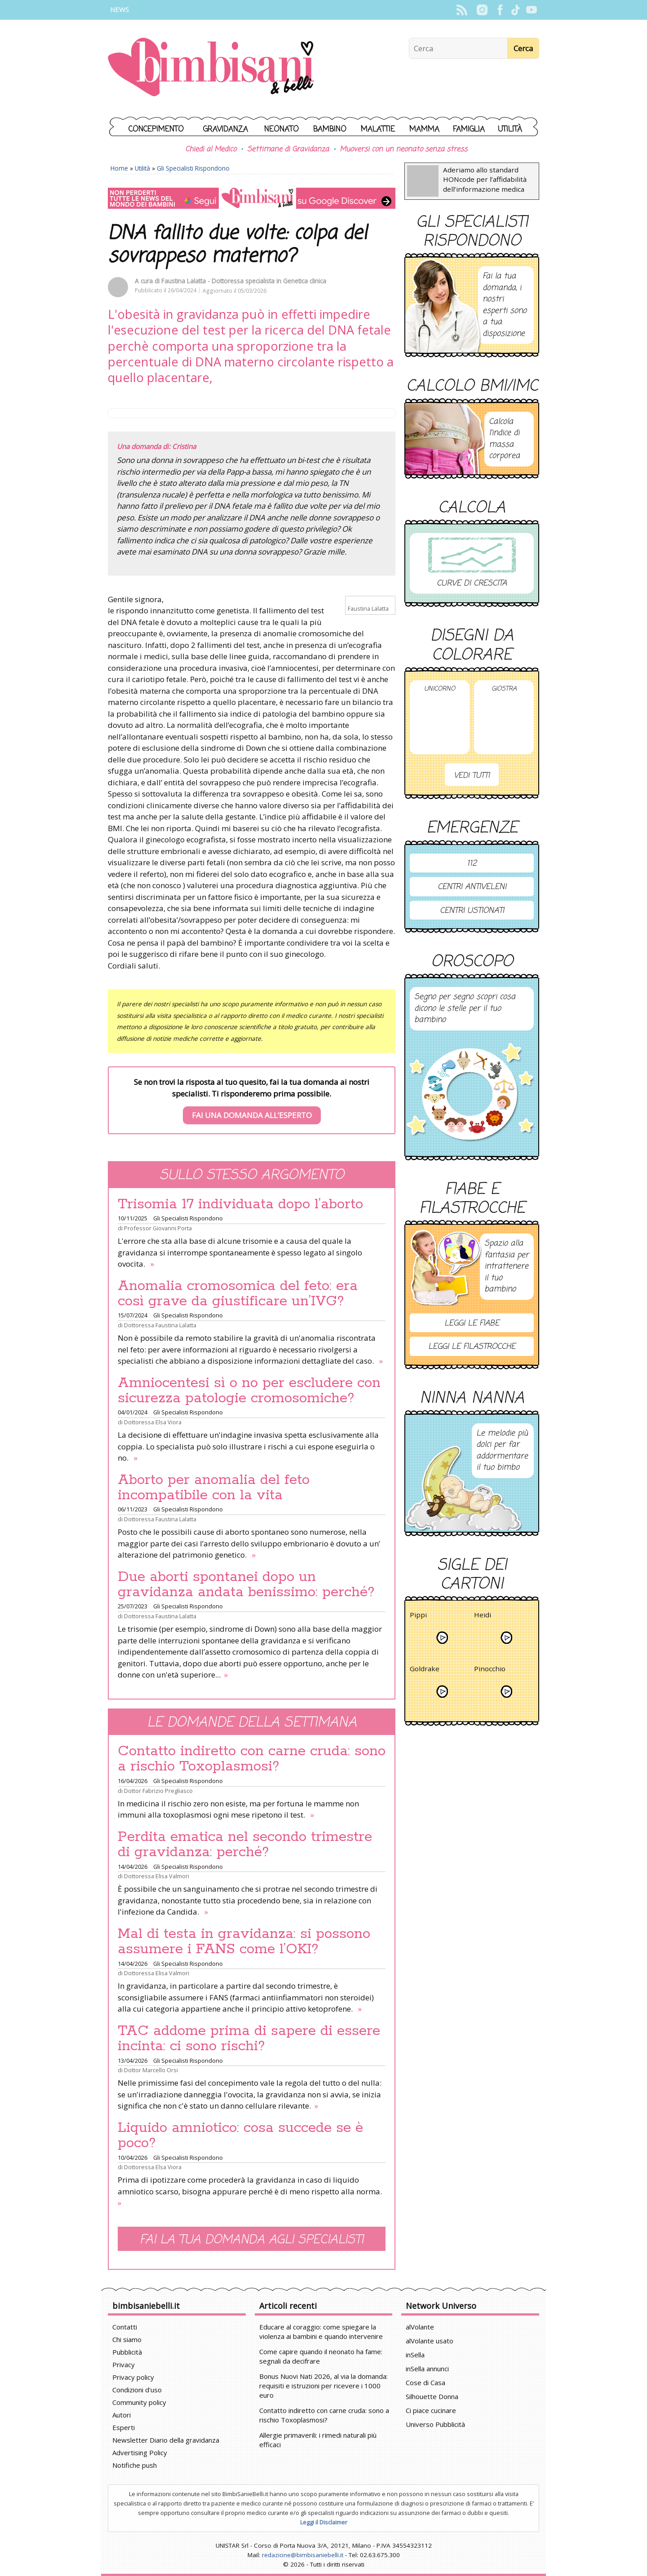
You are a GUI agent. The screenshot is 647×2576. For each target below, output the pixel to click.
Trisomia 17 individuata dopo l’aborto (240, 1204)
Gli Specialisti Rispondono (193, 168)
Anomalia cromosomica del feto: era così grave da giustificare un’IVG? (238, 1293)
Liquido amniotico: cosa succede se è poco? (240, 2135)
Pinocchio (489, 1670)
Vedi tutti (472, 775)
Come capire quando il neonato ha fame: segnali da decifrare (320, 2356)
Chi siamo (127, 2339)
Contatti (124, 2326)
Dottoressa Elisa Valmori (156, 1876)
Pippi (418, 1616)
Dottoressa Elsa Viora (153, 1422)
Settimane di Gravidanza (288, 149)
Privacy (123, 2364)
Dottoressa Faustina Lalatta (160, 1325)
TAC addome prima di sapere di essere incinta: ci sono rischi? (249, 2038)
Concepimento (156, 129)
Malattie (378, 129)
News (119, 9)
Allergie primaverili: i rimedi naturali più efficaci (318, 2440)
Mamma (424, 129)
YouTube (531, 10)
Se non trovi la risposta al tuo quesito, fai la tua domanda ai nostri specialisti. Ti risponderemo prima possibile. (251, 1100)
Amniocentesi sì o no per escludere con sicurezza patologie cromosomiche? (249, 1390)
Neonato (281, 129)
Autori (121, 2414)
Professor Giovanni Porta (158, 1228)
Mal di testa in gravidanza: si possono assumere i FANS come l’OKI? (244, 1941)
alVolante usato (429, 2340)
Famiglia (469, 129)
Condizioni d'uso (137, 2389)
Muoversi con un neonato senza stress (403, 149)
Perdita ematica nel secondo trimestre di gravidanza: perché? (245, 1844)
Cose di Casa (425, 2382)
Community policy (139, 2402)
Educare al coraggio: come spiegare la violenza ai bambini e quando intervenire (321, 2331)
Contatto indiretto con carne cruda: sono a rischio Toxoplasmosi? (252, 1758)
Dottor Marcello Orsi (151, 2070)
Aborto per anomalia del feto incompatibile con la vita (214, 1487)
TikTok (515, 10)
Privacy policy (133, 2377)
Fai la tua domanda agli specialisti (251, 2240)
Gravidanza (225, 129)
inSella (415, 2354)
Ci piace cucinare (431, 2410)
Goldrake (424, 1670)
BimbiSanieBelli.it (211, 68)
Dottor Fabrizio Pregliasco (158, 1791)
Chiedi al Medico (210, 149)
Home (119, 168)
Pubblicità (127, 2351)
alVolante (420, 2326)
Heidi (482, 1616)
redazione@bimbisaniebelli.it (302, 2555)
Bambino (329, 129)
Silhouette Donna (432, 2396)
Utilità (510, 129)
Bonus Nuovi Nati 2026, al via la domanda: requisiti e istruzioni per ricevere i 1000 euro (323, 2386)
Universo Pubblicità (435, 2424)
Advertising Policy (139, 2452)
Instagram (482, 10)
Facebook (500, 10)
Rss (462, 10)
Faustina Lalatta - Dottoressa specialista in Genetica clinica (243, 281)
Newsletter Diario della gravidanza (165, 2439)
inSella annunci (427, 2368)
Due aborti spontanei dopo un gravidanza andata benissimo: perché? (246, 1584)
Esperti (123, 2427)
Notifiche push (134, 2465)
